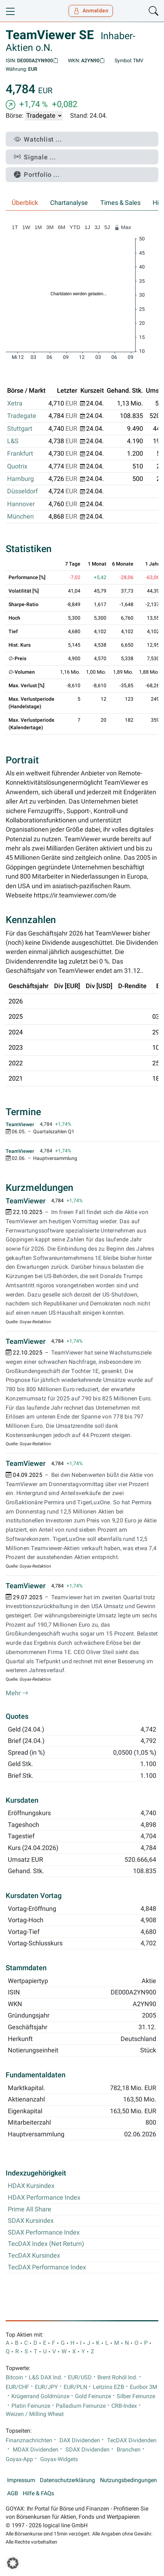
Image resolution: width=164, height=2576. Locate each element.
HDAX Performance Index (44, 2197)
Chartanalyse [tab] (69, 202)
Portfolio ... (37, 174)
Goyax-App (19, 2459)
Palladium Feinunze (81, 2406)
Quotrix (17, 466)
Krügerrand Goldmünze (40, 2396)
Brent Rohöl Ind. (117, 2377)
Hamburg (20, 478)
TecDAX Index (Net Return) (46, 2243)
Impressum (21, 2480)
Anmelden (91, 10)
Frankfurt (20, 453)
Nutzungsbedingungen (128, 2480)
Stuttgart (19, 428)
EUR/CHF (17, 2387)
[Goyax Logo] (26, 11)
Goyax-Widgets (59, 2459)
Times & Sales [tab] (120, 202)
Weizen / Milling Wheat (35, 2414)
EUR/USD (80, 2377)
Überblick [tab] (25, 202)
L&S (12, 441)
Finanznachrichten (29, 2440)
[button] (13, 2563)
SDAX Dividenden (87, 2450)
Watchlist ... (38, 139)
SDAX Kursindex (31, 2220)
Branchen (129, 2450)
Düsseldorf (22, 491)
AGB (12, 2493)
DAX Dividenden (79, 2440)
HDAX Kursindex (31, 2185)
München (20, 516)
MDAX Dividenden (35, 2450)
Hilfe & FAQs (38, 2493)
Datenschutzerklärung (67, 2480)
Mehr (17, 1693)
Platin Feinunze (30, 2406)
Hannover (21, 504)
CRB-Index (124, 2406)
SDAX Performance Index (44, 2232)
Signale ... (35, 157)
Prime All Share (29, 2209)
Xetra (14, 403)
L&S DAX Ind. (45, 2377)
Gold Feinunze (93, 2396)
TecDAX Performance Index (47, 2267)
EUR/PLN (75, 2387)
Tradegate (21, 415)
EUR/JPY (46, 2387)
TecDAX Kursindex (34, 2255)
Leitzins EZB (108, 2387)
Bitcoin (14, 2377)
